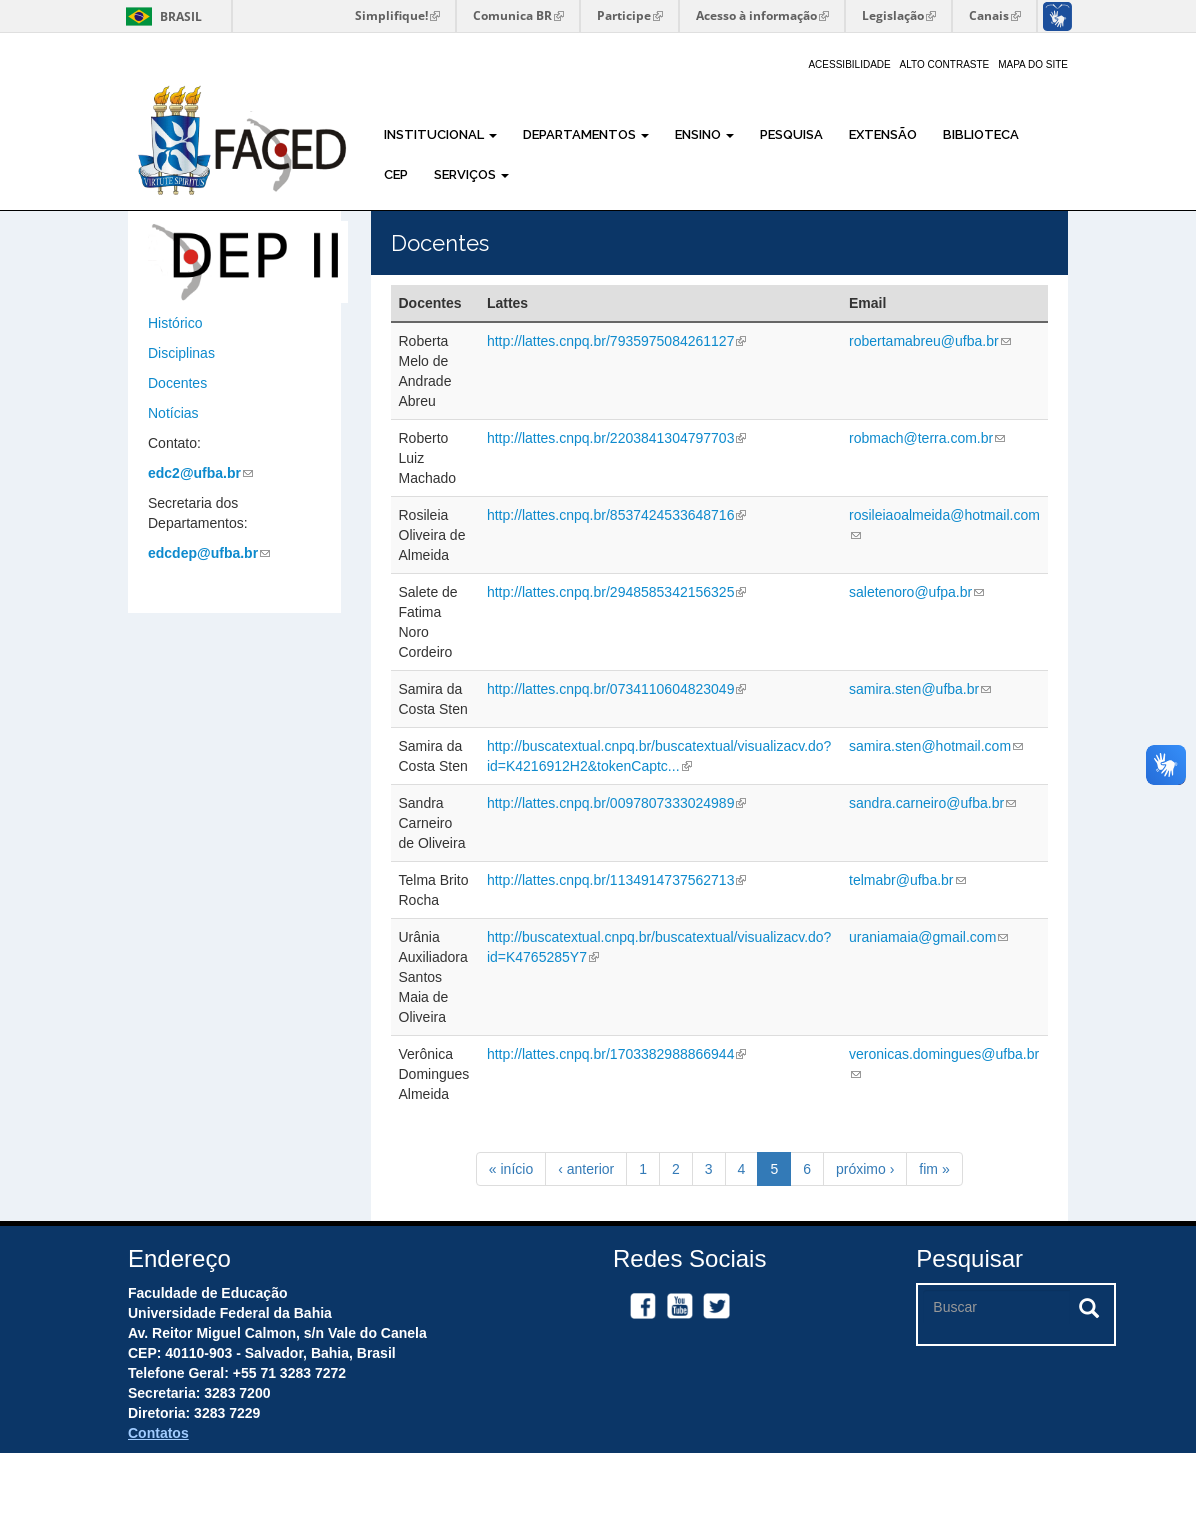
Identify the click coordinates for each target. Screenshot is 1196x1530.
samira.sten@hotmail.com (936, 746)
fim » (934, 1169)
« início (511, 1169)
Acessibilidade (849, 64)
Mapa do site (1033, 64)
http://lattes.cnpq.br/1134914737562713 (617, 880)
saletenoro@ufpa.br (916, 592)
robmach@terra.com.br (927, 438)
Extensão (883, 134)
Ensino (704, 134)
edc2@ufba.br (200, 473)
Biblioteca (981, 134)
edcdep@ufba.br (209, 553)
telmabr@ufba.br (907, 880)
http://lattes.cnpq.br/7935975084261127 (617, 341)
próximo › (865, 1169)
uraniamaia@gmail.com (928, 937)
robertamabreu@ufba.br (930, 341)
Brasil (160, 16)
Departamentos (586, 134)
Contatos (158, 1433)
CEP (396, 174)
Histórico (175, 323)
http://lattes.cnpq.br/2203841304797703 (617, 438)
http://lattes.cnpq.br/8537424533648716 (617, 515)
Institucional (440, 134)
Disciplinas (181, 353)
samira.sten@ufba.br (920, 689)
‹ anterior (586, 1169)
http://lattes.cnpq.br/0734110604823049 (617, 689)
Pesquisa (791, 134)
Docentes (177, 383)
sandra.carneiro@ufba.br (932, 803)
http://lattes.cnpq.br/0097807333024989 (617, 803)
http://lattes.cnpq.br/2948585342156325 (617, 592)
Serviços (471, 174)
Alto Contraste (945, 64)
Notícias (173, 413)
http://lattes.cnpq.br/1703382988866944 (617, 1054)
